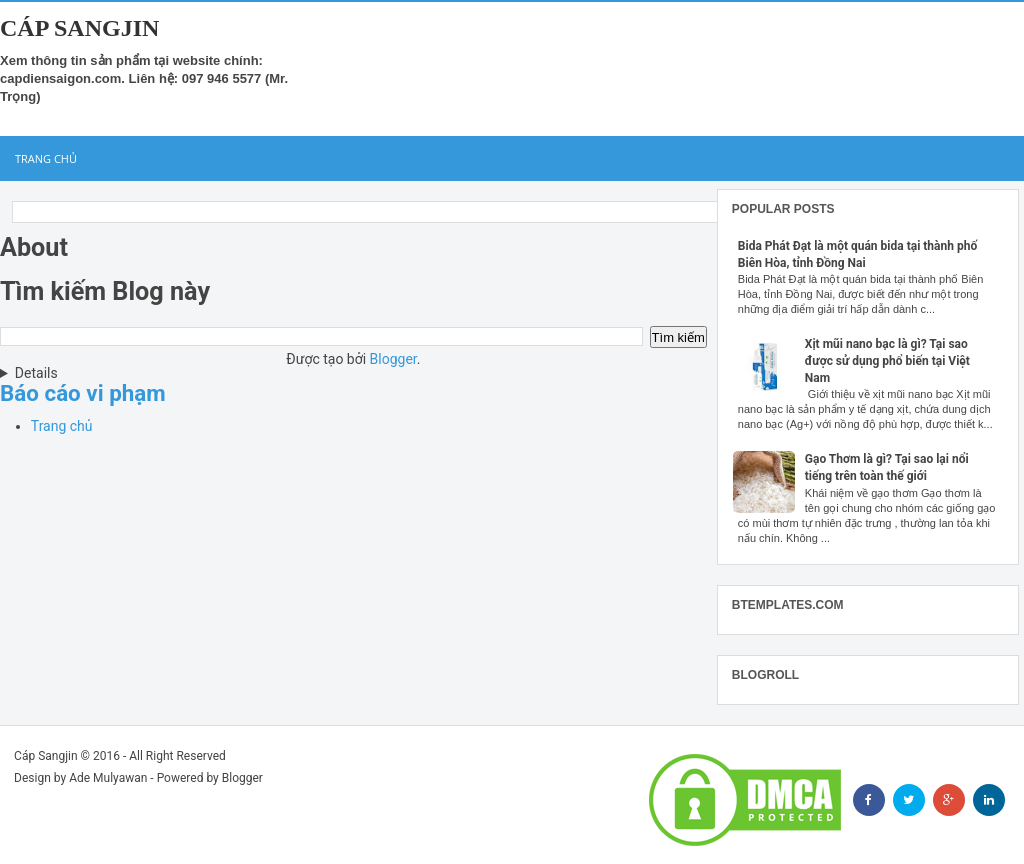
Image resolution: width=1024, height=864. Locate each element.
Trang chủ (46, 158)
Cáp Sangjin (79, 28)
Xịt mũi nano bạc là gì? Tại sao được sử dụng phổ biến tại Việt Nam (887, 361)
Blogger (393, 359)
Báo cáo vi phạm (83, 393)
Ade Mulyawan (108, 778)
